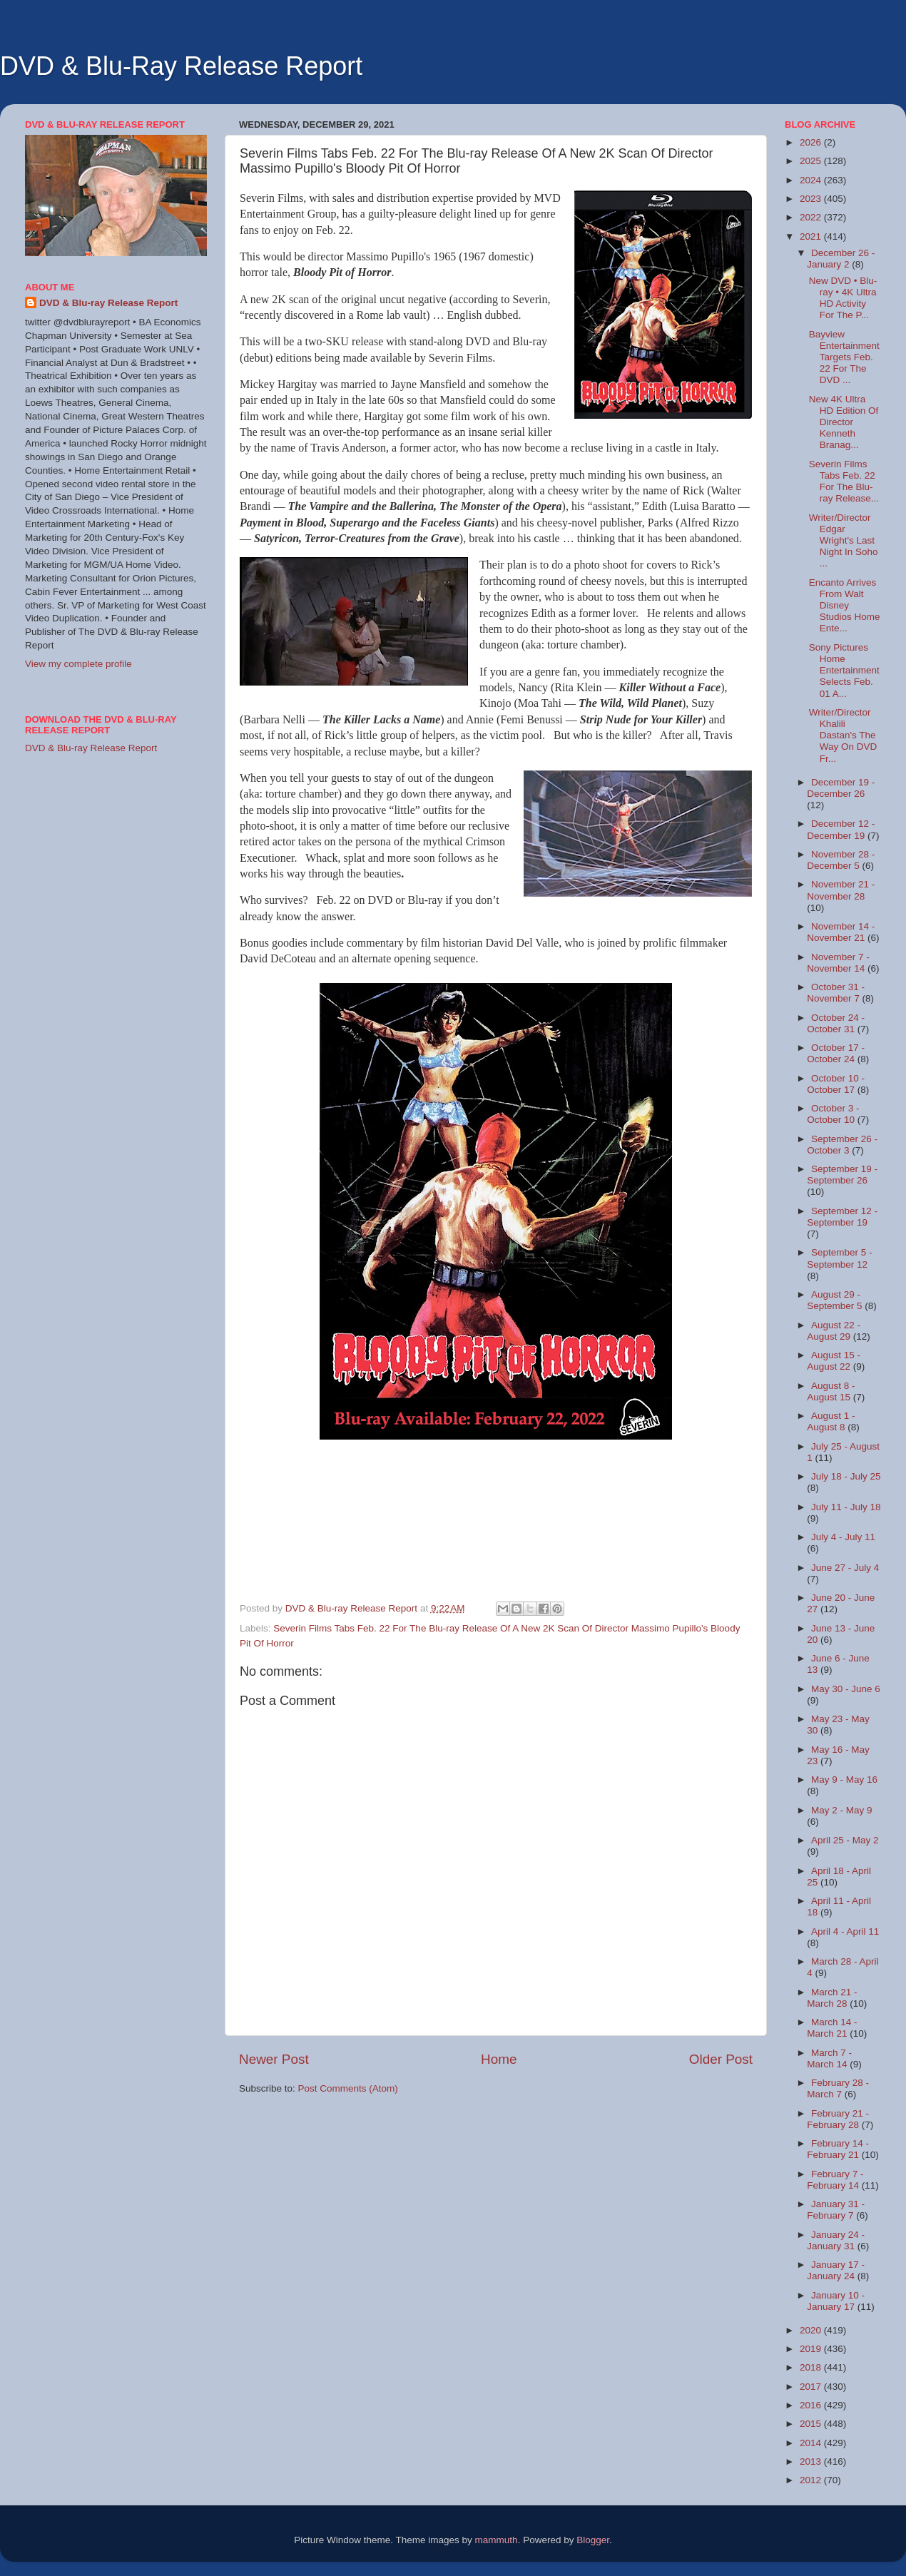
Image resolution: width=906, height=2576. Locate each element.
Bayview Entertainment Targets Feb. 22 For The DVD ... (844, 357)
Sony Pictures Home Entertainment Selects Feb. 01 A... (844, 670)
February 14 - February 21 (838, 2149)
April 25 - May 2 (845, 1840)
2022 (812, 217)
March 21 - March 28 (832, 1998)
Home (498, 2059)
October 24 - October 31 (836, 1023)
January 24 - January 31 (836, 2240)
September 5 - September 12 (839, 1258)
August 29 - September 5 (836, 1300)
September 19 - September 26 (842, 1175)
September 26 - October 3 (842, 1145)
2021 (812, 236)
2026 (812, 142)
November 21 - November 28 (841, 890)
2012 (812, 2480)
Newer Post (274, 2059)
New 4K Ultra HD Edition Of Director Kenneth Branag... (844, 422)
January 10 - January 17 (836, 2301)
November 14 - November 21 (841, 932)
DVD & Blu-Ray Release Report (181, 66)
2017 (812, 2386)
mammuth (496, 2540)
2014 (812, 2443)
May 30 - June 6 (845, 1689)
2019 (812, 2348)
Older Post (721, 2059)
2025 (812, 161)
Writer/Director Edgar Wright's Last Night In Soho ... (843, 540)
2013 (812, 2461)
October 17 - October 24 (836, 1053)
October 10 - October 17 (836, 1084)
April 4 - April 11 (845, 1931)
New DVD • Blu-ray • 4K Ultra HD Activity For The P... (843, 298)
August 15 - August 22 (833, 1361)
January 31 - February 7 (836, 2210)
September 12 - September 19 (842, 1217)
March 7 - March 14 (829, 2058)
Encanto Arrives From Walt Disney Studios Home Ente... (844, 605)
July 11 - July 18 (846, 1507)
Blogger (592, 2540)
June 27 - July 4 (845, 1567)
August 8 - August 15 (831, 1391)
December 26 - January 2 (841, 259)
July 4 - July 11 (843, 1537)
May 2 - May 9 (841, 1810)
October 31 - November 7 (836, 993)
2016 (812, 2405)
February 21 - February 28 (838, 2119)
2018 (812, 2367)
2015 (812, 2423)
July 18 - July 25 (846, 1476)
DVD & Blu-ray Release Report (108, 302)
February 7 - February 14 (835, 2180)
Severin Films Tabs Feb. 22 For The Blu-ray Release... (844, 481)
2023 (812, 198)
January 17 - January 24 (836, 2270)
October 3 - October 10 (833, 1114)
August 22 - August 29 (833, 1331)
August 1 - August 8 (831, 1421)
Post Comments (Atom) (348, 2088)
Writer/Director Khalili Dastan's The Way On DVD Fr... (843, 735)
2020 (812, 2330)
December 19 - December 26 (841, 788)
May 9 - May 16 (844, 1779)
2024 (812, 180)
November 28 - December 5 (841, 860)
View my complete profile (78, 663)
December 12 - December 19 (841, 829)
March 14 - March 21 (832, 2028)
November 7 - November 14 (838, 963)
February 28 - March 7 (838, 2088)
